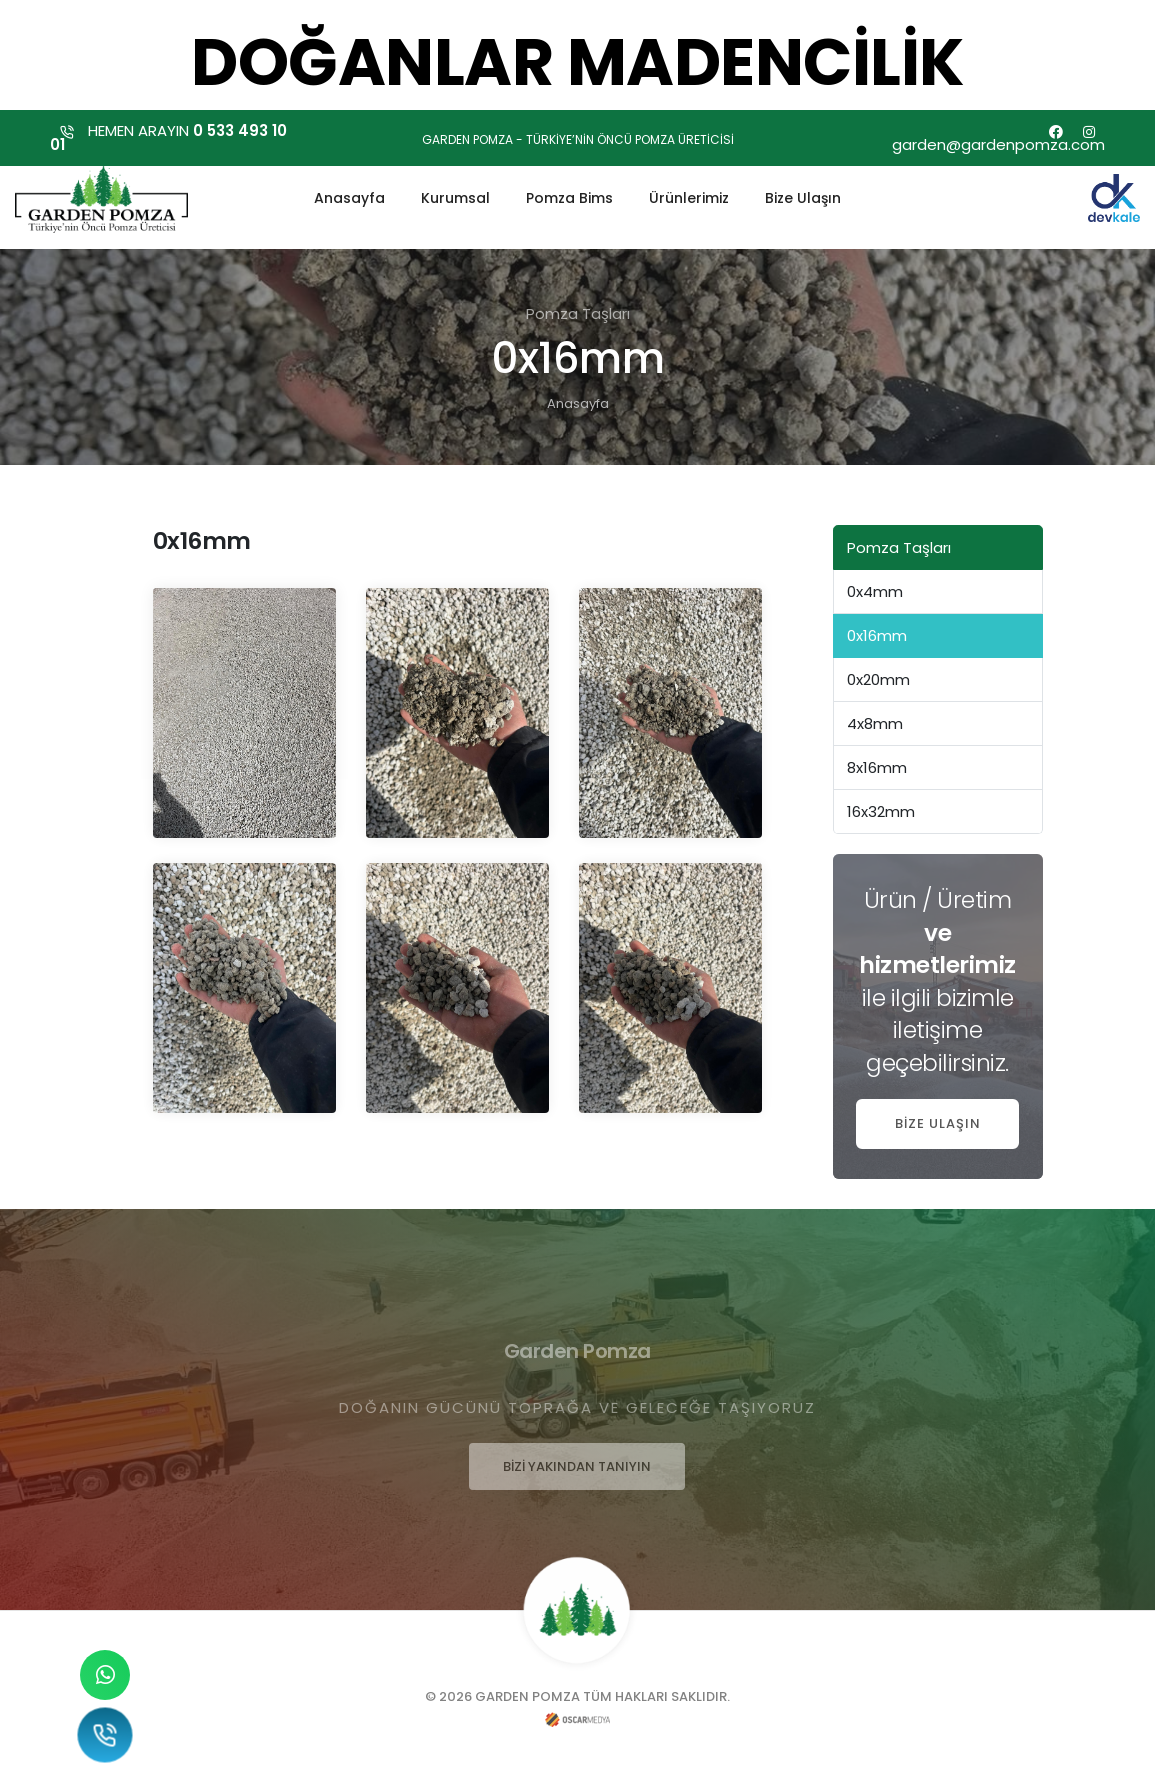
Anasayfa (349, 196)
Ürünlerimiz (689, 196)
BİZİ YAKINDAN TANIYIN (577, 1466)
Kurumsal (455, 196)
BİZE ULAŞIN (938, 1123)
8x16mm (877, 767)
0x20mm (878, 679)
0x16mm (877, 635)
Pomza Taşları (899, 547)
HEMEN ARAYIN (168, 137)
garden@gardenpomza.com (998, 144)
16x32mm (881, 811)
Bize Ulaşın (803, 196)
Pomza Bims (569, 196)
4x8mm (875, 723)
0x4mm (875, 591)
